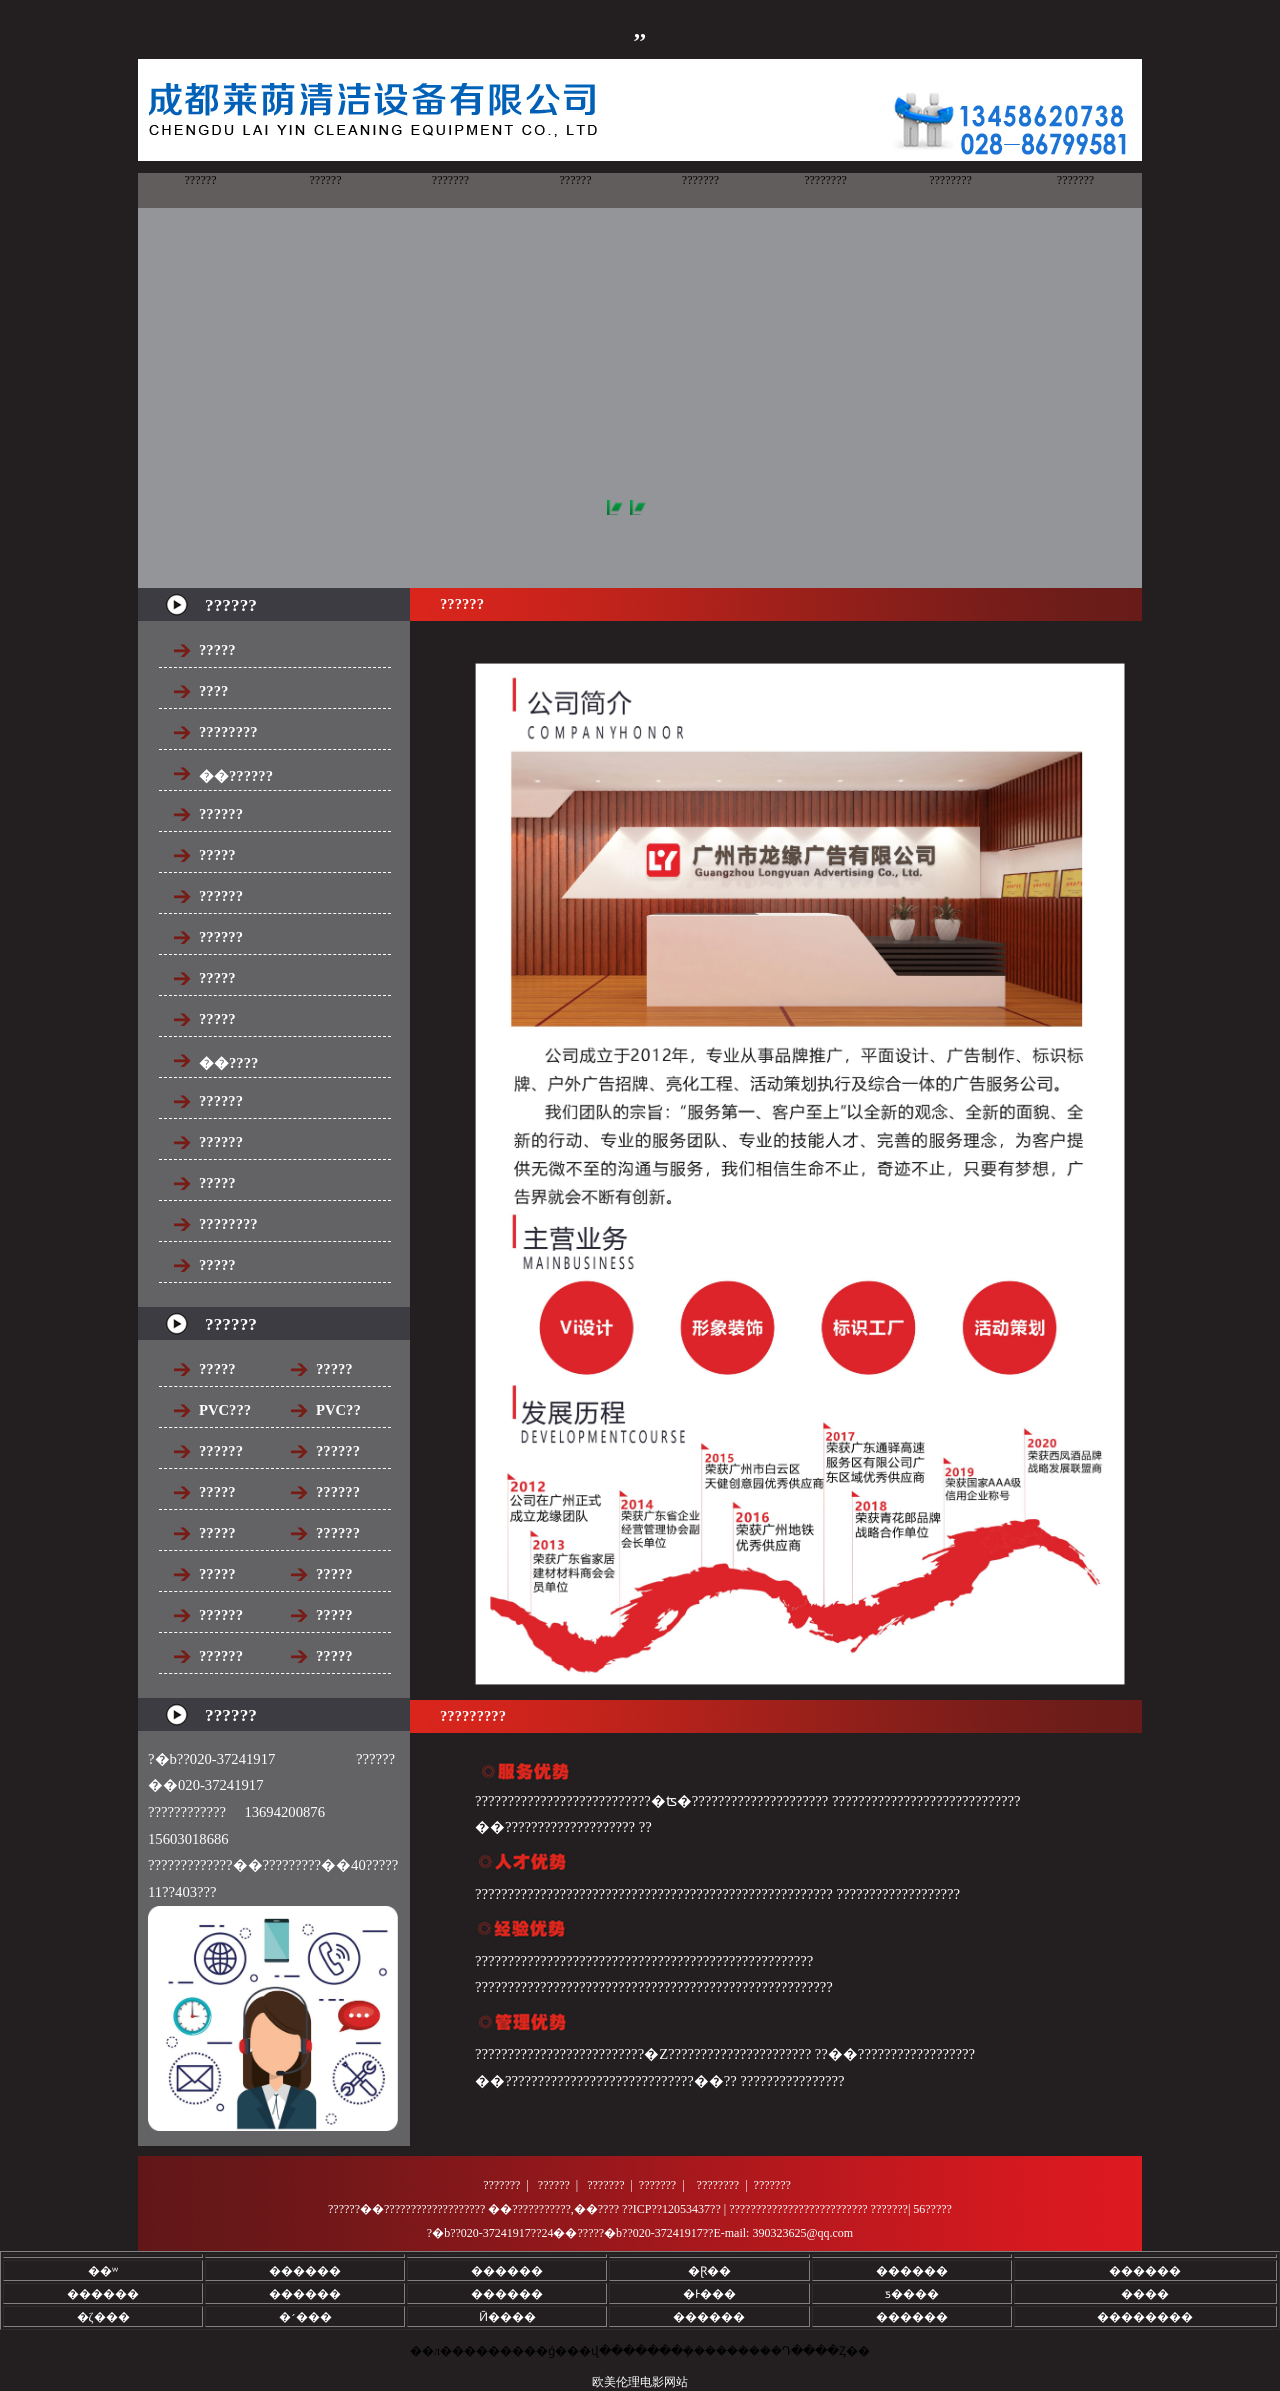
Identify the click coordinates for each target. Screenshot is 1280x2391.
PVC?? (338, 1410)
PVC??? (225, 1410)
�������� (1145, 2317)
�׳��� (305, 2317)
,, (640, 29)
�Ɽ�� (709, 2271)
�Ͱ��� (709, 2294)
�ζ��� (103, 2317)
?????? (221, 1451)
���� (1145, 2294)
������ (305, 2271)
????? (217, 1369)
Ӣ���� (507, 2317)
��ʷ (103, 2271)
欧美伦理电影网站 (640, 2382)
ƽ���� (912, 2294)
